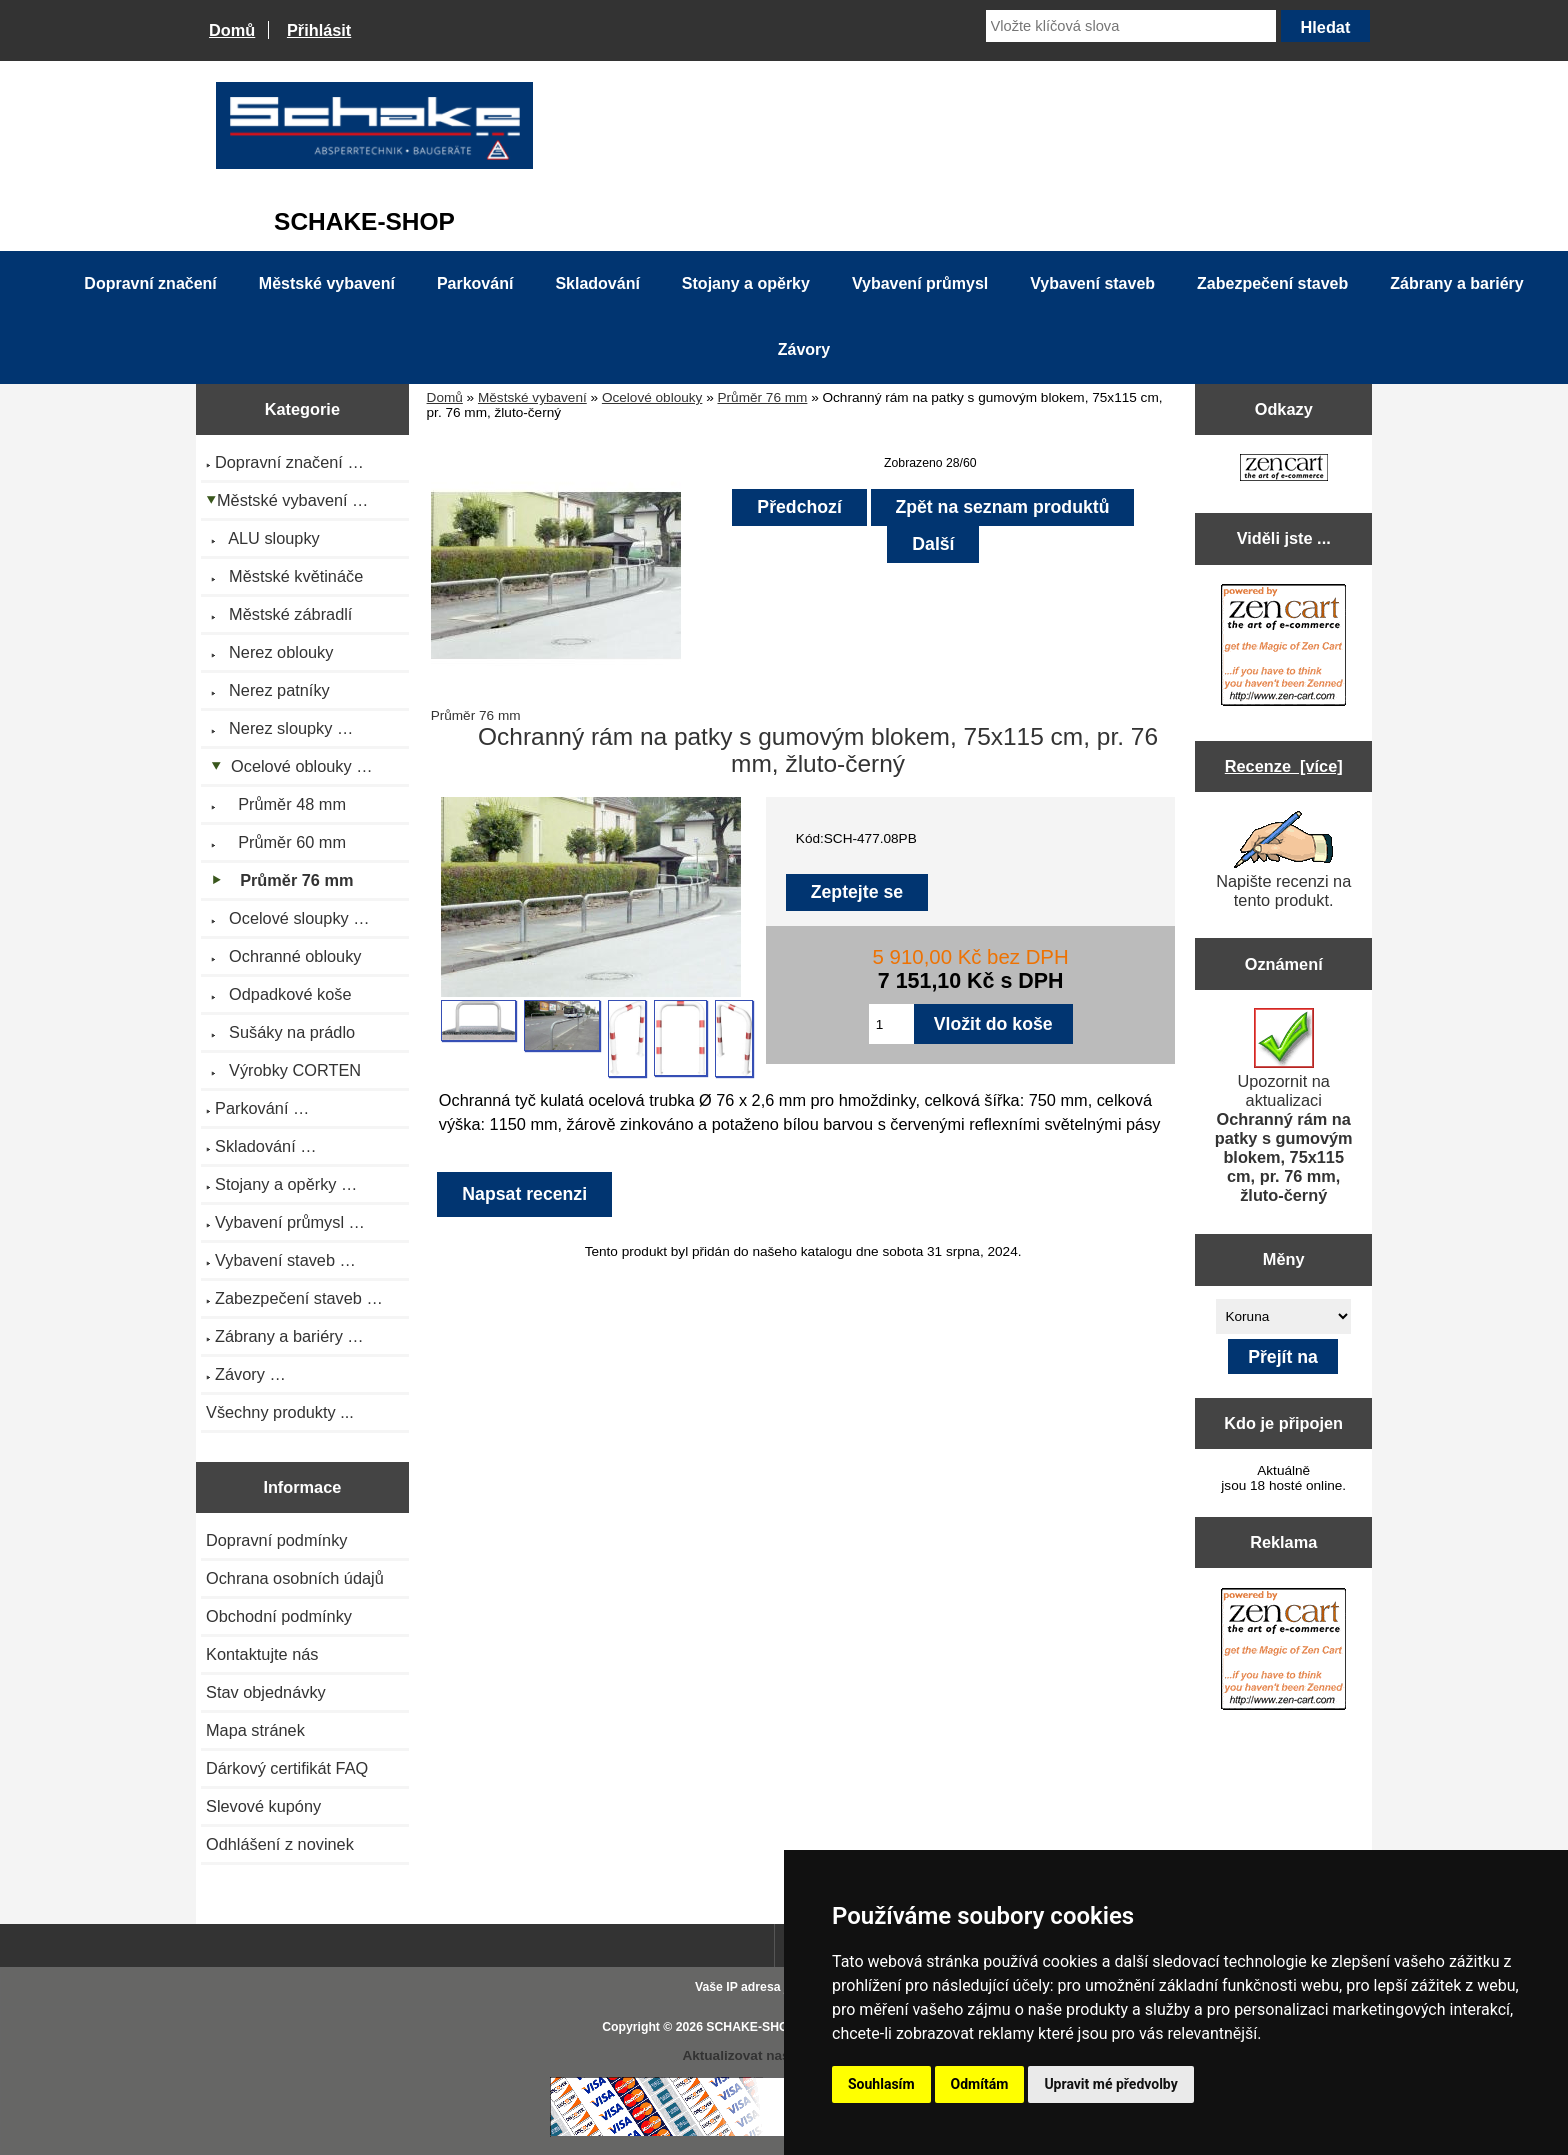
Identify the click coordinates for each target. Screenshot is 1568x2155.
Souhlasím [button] (881, 2084)
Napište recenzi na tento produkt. (1283, 860)
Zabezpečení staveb (1272, 283)
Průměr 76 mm (763, 397)
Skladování (597, 283)
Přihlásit (319, 30)
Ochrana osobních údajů (295, 1578)
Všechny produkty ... (280, 1412)
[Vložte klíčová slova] (1131, 26)
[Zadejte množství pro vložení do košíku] (891, 1024)
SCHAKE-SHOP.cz (758, 2027)
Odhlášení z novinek (280, 1844)
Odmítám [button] (980, 2084)
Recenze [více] (1284, 766)
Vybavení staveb (1092, 283)
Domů (232, 30)
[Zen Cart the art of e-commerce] (1284, 469)
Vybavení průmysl (920, 283)
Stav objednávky (266, 1692)
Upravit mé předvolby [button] (1110, 2084)
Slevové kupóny (263, 1806)
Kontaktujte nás (262, 1654)
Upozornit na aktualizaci (1284, 1106)
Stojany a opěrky (746, 283)
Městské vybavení (532, 397)
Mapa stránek (255, 1730)
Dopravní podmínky (276, 1540)
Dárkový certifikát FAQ (287, 1768)
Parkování (475, 283)
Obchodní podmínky (279, 1616)
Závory (804, 349)
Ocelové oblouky (652, 397)
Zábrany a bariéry (1456, 283)
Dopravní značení (150, 283)
